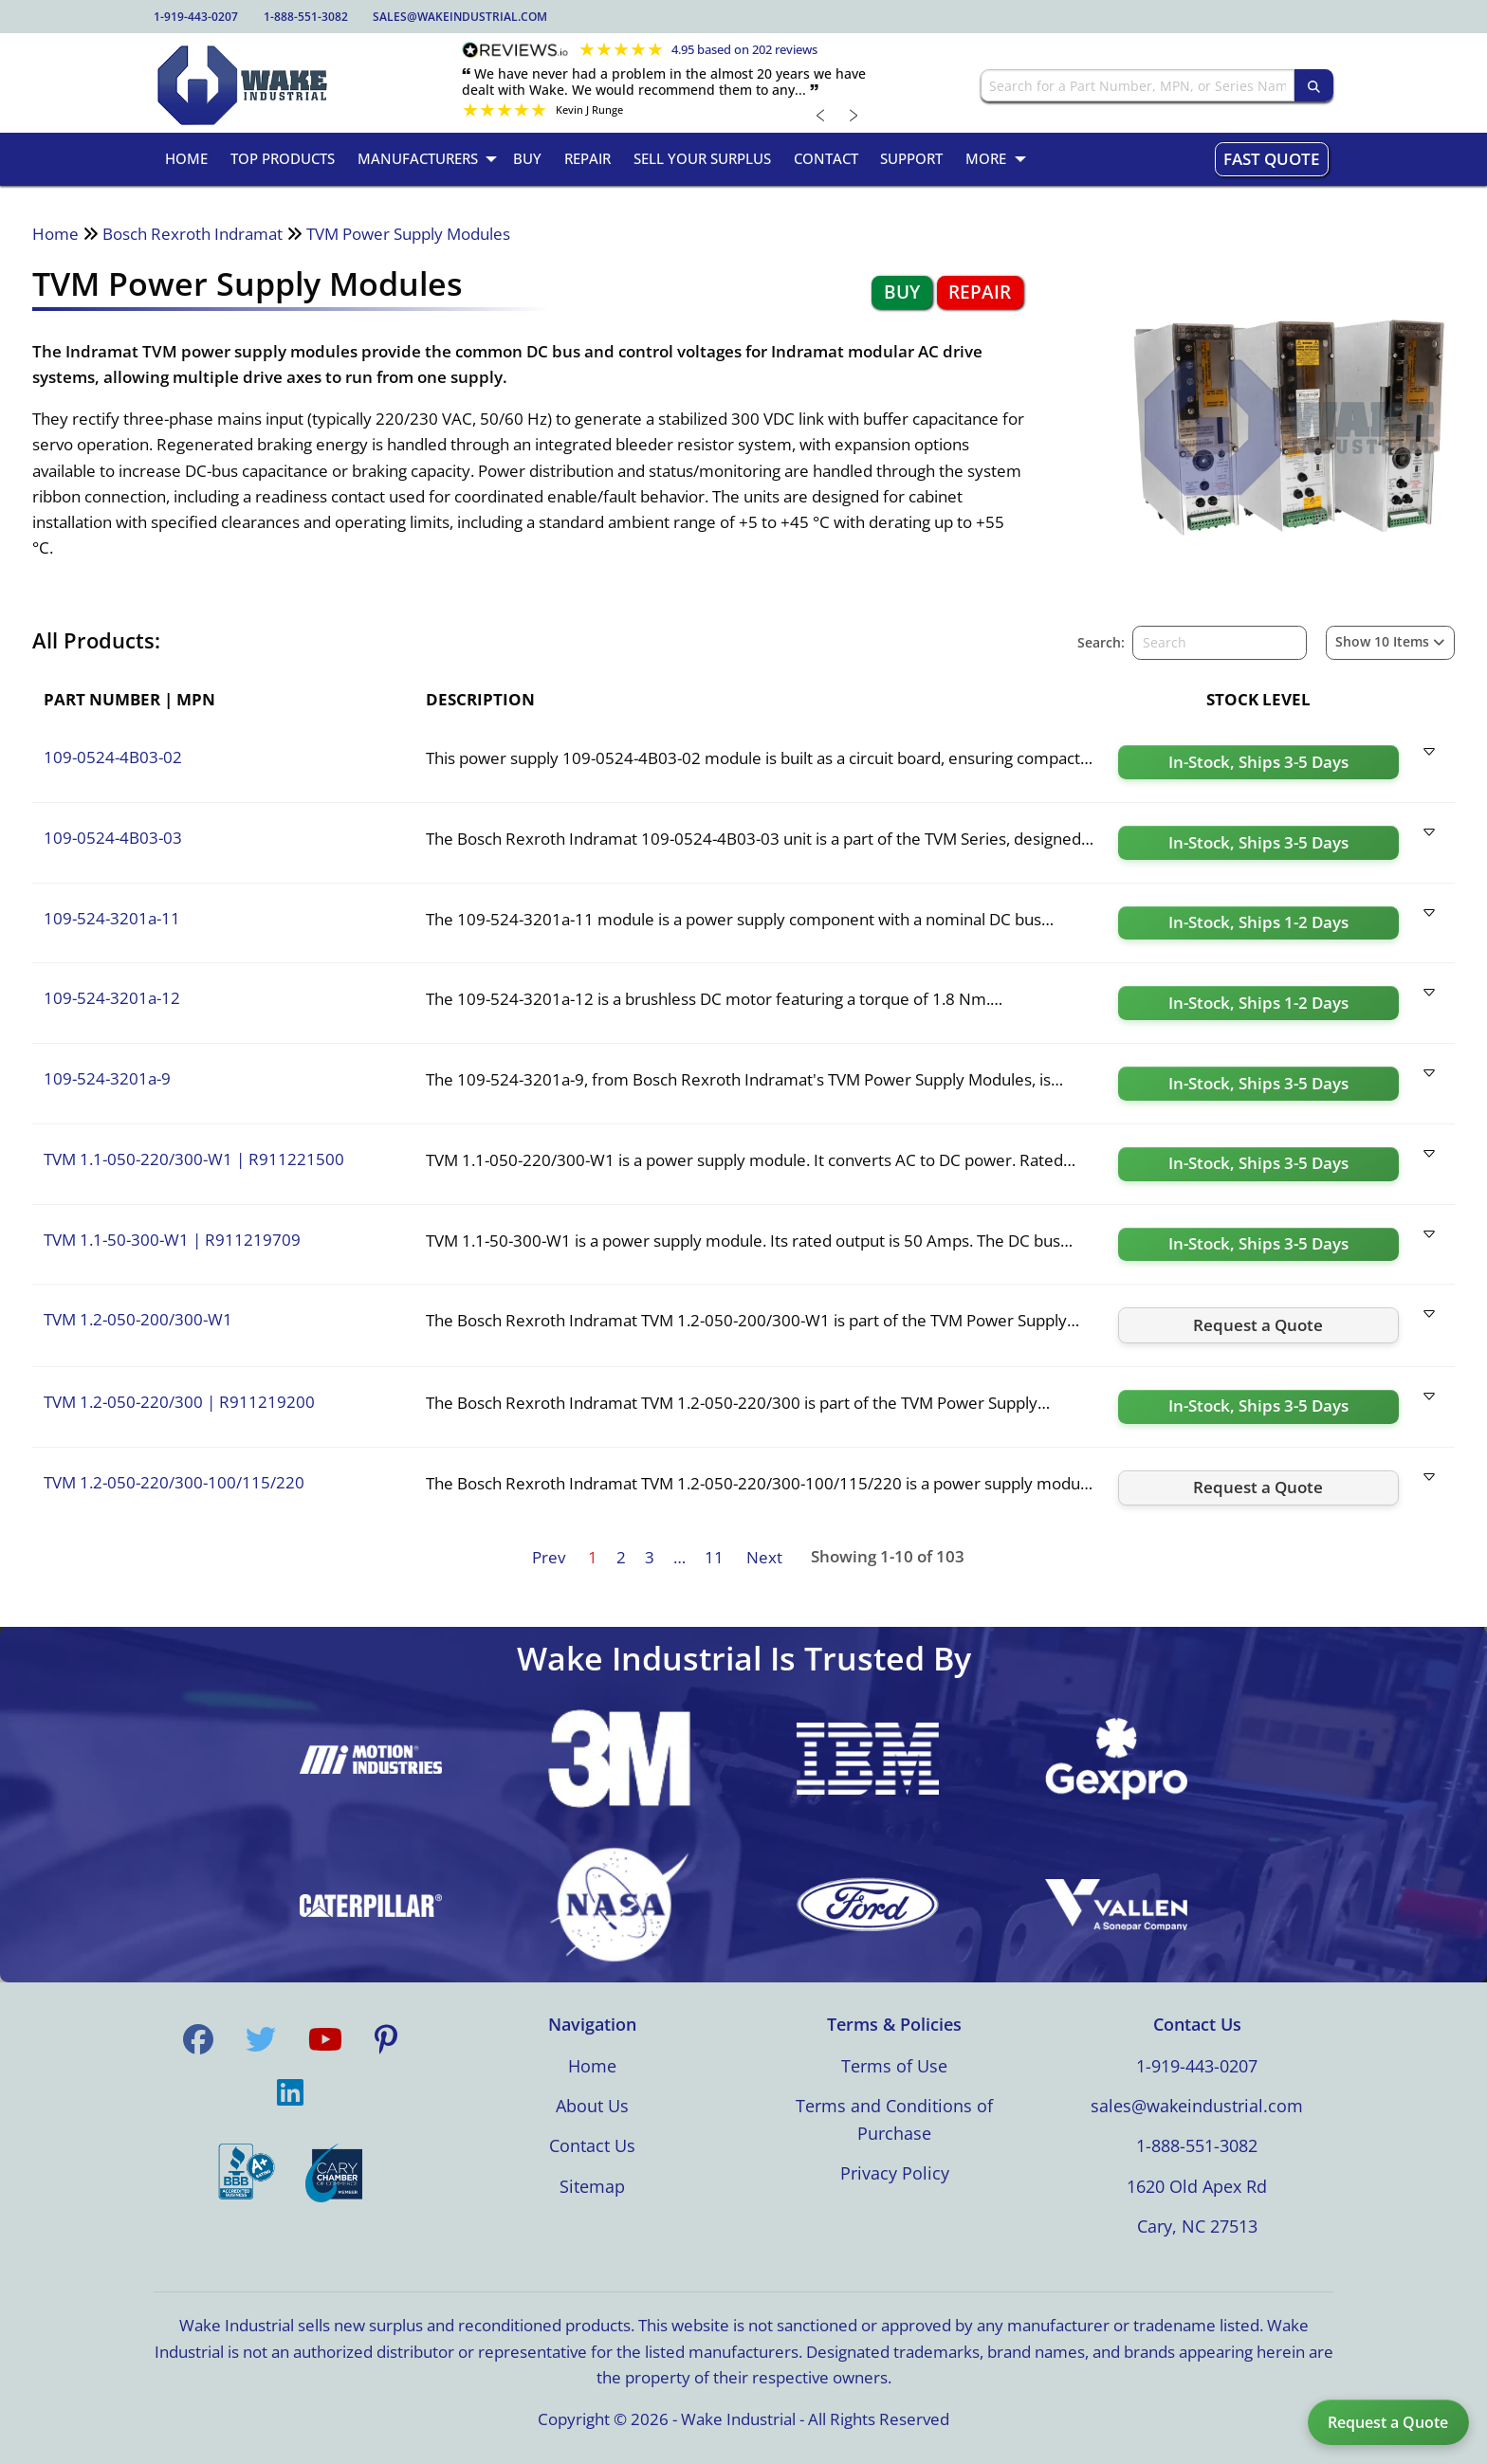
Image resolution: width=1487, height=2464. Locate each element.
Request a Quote (1388, 2422)
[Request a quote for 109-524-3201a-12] (1258, 1003)
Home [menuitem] (186, 158)
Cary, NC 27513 (1197, 2226)
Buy (902, 292)
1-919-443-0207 (196, 17)
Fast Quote (1271, 159)
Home (55, 234)
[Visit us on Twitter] (260, 2039)
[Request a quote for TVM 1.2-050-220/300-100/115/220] (1258, 1488)
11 (714, 1557)
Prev (548, 1557)
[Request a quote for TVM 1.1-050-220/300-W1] (1258, 1164)
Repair (979, 292)
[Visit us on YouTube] (325, 2039)
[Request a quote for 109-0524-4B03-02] (1258, 762)
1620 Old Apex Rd (1197, 2186)
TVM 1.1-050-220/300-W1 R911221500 (194, 1159)
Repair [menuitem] (587, 158)
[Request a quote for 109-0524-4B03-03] (1258, 843)
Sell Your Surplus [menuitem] (702, 158)
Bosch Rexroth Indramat (192, 234)
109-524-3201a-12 (112, 998)
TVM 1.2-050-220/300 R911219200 (179, 1402)
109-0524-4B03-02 (113, 757)
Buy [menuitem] (527, 158)
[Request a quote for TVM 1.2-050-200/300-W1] (1258, 1325)
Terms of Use (894, 2065)
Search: (1101, 642)
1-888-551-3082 (306, 17)
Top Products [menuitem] (282, 158)
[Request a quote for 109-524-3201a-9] (1258, 1084)
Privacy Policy (894, 2173)
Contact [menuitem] (826, 158)
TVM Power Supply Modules (408, 234)
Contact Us (592, 2145)
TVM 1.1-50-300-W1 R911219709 (172, 1239)
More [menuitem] (985, 158)
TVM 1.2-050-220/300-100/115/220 (174, 1482)
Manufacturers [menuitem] (418, 158)
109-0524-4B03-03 (113, 838)
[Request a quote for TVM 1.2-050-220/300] (1258, 1407)
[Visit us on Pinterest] (385, 2039)
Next (764, 1557)
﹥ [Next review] (854, 113)
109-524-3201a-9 (107, 1078)
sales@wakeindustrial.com (460, 17)
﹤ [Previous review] (821, 113)
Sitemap (592, 2186)
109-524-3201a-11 (112, 918)
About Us (592, 2105)
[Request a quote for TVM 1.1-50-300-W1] (1258, 1245)
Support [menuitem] (911, 158)
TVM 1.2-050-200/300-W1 (138, 1319)
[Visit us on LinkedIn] (290, 2092)
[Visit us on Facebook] (198, 2039)
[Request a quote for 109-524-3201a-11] (1258, 923)
